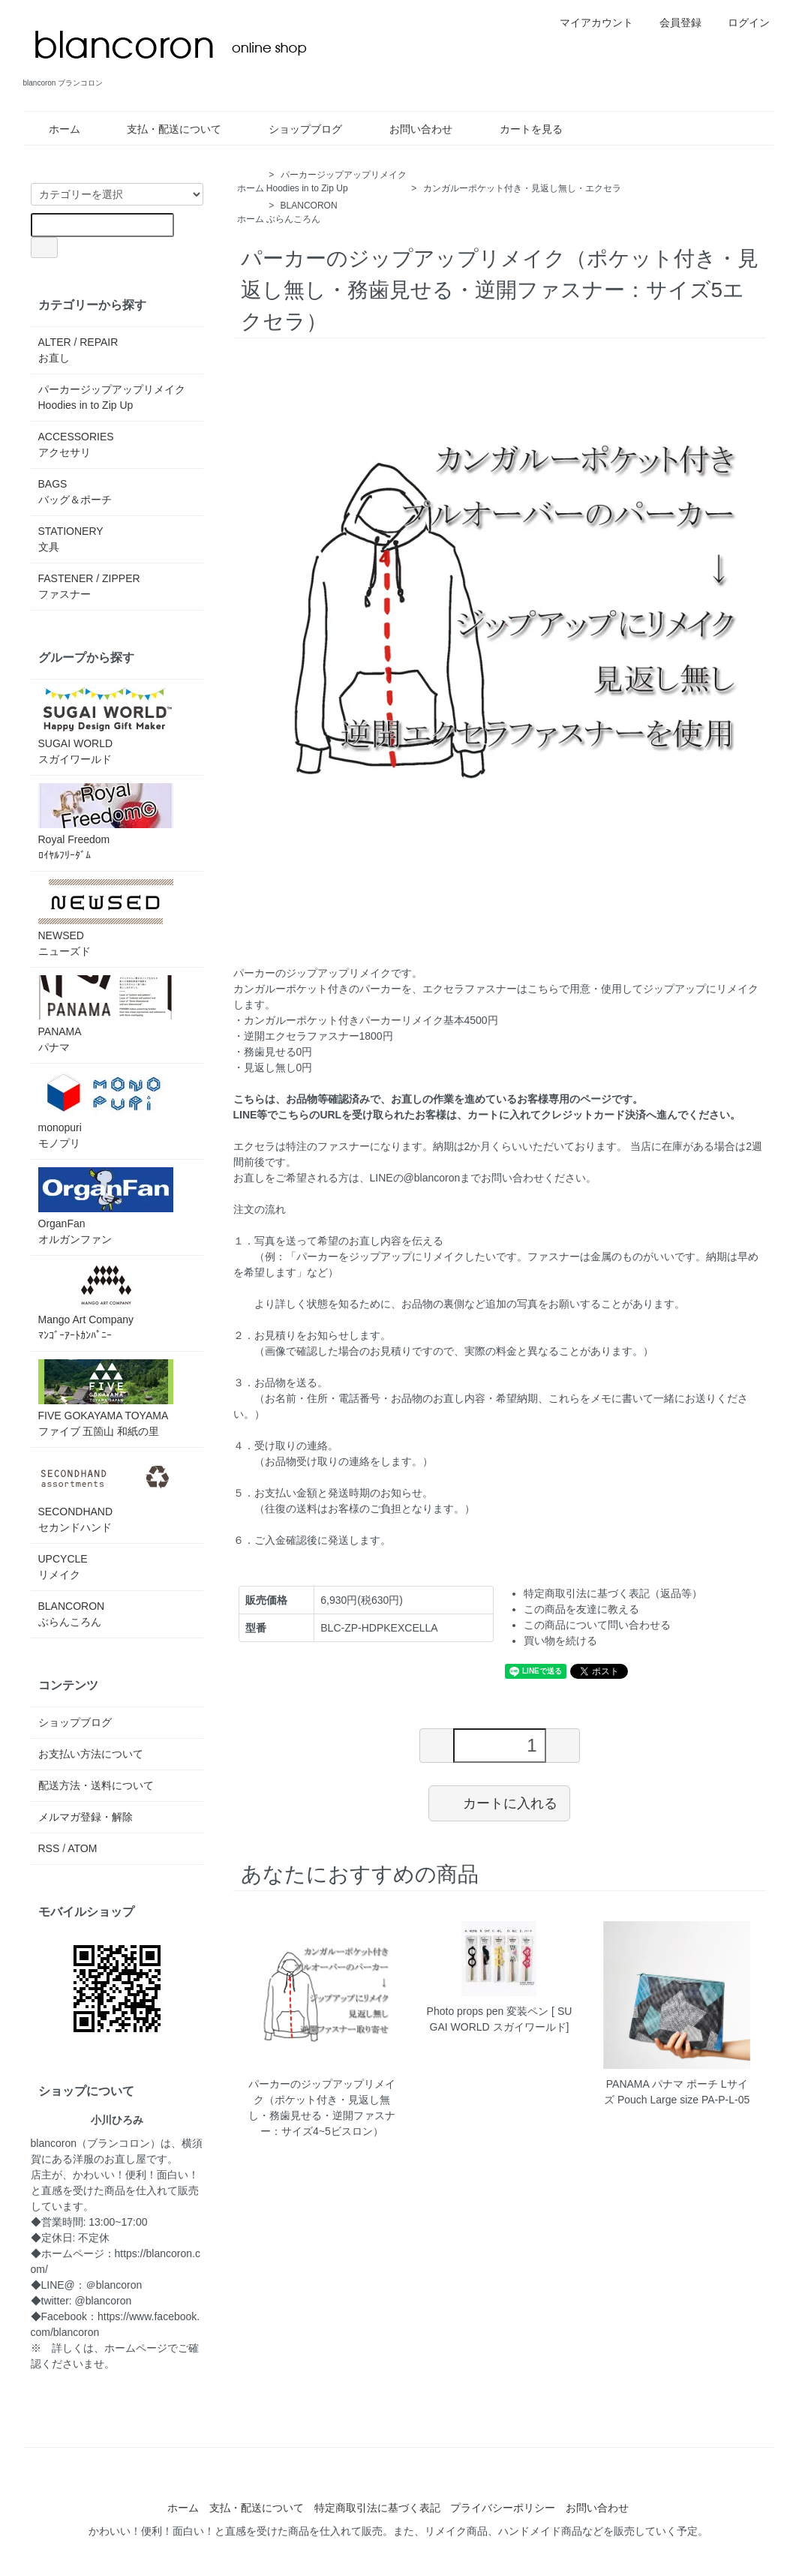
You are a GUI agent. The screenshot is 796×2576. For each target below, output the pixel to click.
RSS (49, 1848)
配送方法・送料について (96, 1785)
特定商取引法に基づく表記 (377, 2508)
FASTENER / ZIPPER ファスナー (89, 586)
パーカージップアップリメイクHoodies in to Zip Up (111, 397)
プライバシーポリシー (502, 2508)
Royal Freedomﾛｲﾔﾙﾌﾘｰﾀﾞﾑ (105, 822)
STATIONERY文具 (71, 539)
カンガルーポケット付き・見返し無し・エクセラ (522, 188)
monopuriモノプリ (105, 1110)
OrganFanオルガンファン (105, 1206)
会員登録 (672, 23)
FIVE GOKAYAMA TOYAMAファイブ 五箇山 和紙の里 (105, 1398)
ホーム (53, 129)
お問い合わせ (410, 129)
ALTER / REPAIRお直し (78, 350)
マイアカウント (588, 23)
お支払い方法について (90, 1754)
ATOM (82, 1848)
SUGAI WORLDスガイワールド (105, 726)
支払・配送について (163, 129)
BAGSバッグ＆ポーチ (75, 492)
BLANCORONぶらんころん (71, 1614)
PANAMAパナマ (105, 1014)
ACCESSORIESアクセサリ (76, 444)
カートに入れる (499, 1803)
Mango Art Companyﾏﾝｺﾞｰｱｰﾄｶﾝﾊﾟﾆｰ (105, 1302)
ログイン (741, 23)
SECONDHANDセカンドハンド (105, 1494)
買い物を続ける (560, 1641)
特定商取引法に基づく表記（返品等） (613, 1593)
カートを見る (520, 129)
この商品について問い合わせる (597, 1625)
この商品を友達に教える (581, 1609)
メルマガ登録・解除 (85, 1817)
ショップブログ (294, 129)
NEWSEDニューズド (105, 918)
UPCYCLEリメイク (63, 1567)
